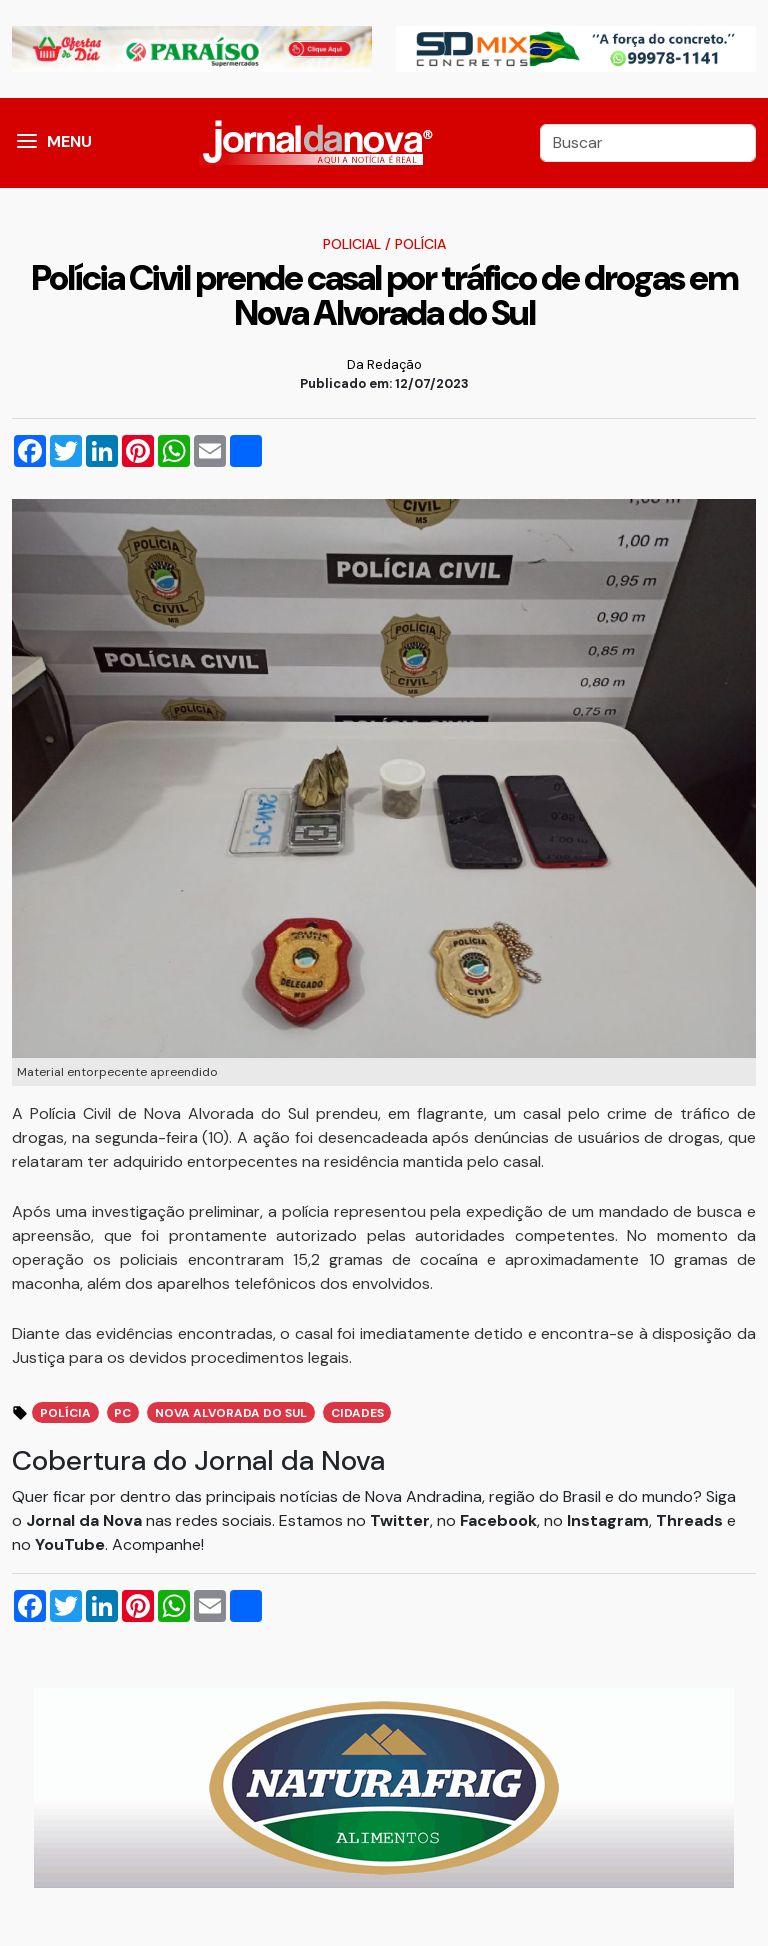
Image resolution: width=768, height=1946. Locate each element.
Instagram (608, 1520)
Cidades (357, 1413)
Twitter (400, 1520)
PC (122, 1413)
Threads (691, 1520)
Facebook (498, 1520)
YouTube (70, 1544)
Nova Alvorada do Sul (231, 1413)
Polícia (420, 244)
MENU (69, 141)
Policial (352, 244)
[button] (27, 143)
